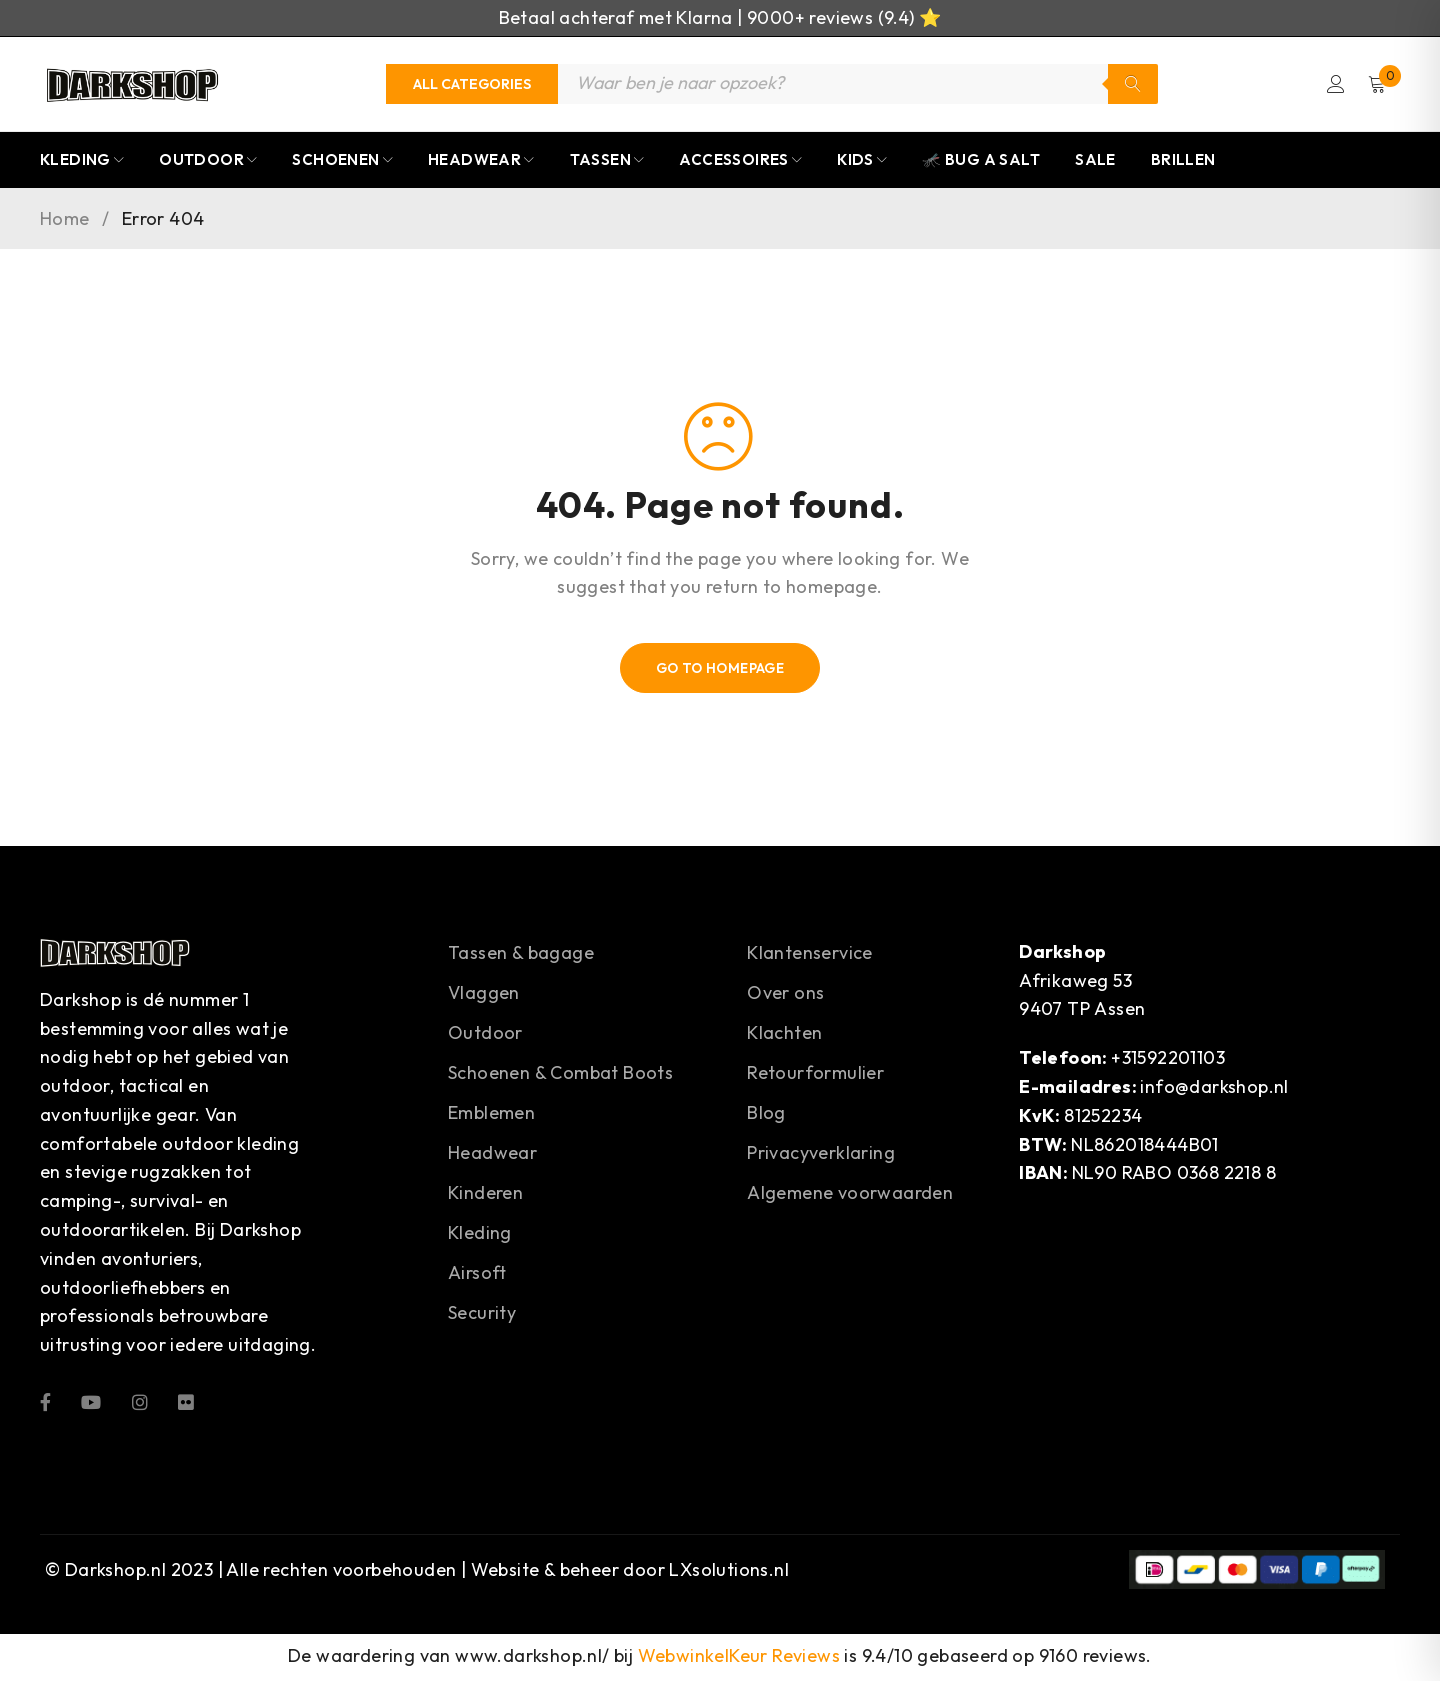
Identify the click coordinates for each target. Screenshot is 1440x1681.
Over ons (785, 994)
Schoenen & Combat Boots (560, 1074)
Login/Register (1333, 85)
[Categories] (472, 85)
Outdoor (485, 1034)
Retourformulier (815, 1074)
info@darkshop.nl (1214, 1088)
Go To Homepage (720, 670)
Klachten (784, 1034)
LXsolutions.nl (729, 1571)
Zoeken (1133, 85)
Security (482, 1314)
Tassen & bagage (521, 954)
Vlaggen (484, 994)
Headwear (492, 1154)
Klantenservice (810, 954)
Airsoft (477, 1274)
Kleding (480, 1234)
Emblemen (491, 1114)
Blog (766, 1114)
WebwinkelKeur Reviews (739, 1658)
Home (65, 221)
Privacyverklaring (821, 1154)
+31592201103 (1168, 1059)
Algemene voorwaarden (850, 1194)
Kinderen (485, 1194)
